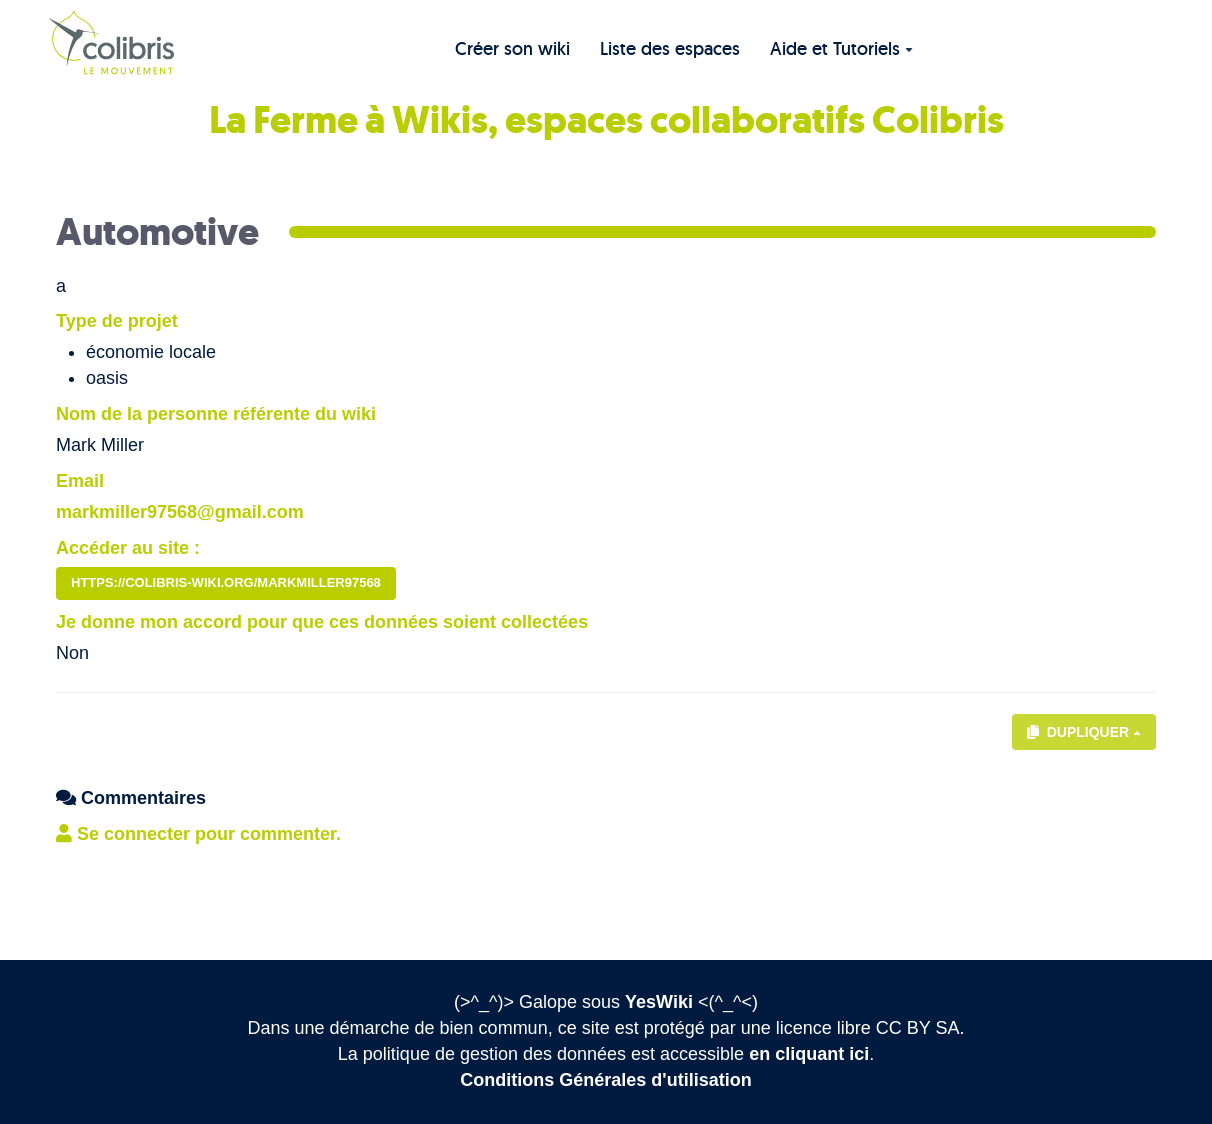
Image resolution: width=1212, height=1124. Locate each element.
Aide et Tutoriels (841, 48)
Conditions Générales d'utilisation (605, 1080)
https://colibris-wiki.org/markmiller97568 (226, 582)
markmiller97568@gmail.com (180, 512)
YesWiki (659, 1002)
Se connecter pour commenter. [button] (198, 834)
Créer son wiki (512, 48)
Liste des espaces (670, 48)
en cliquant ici (809, 1054)
